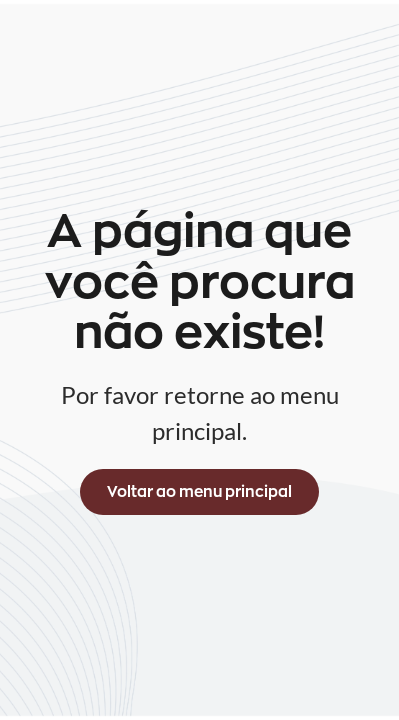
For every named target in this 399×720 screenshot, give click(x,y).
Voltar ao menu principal (199, 491)
